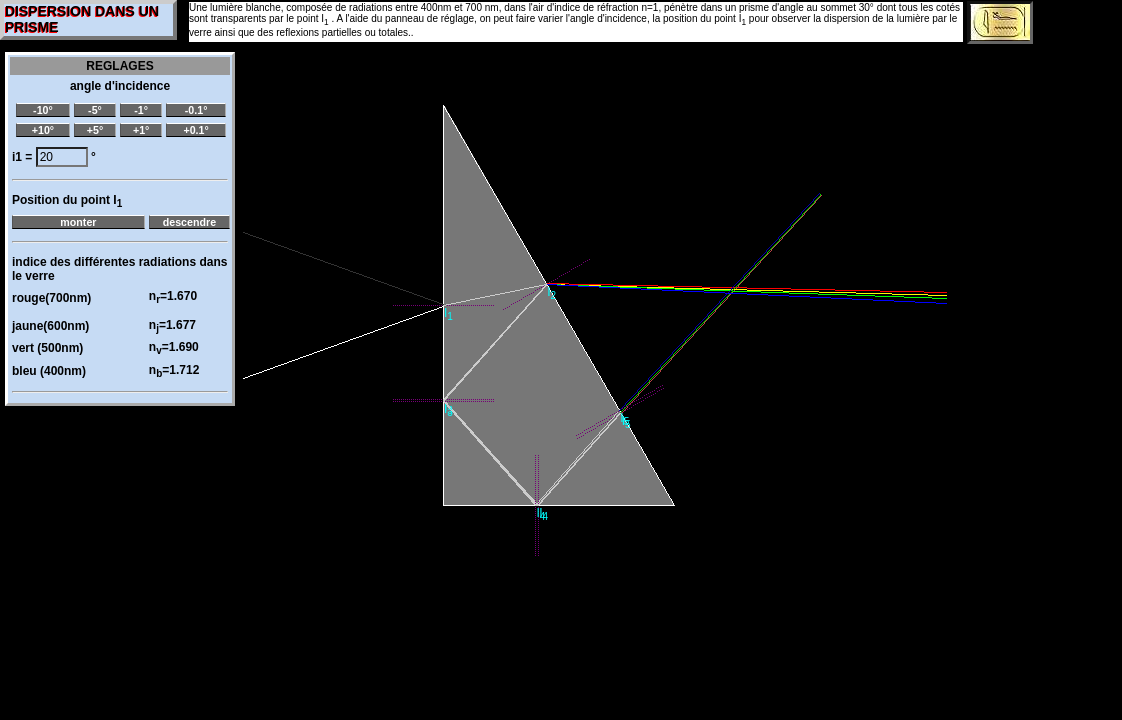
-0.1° (196, 110)
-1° (141, 110)
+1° (141, 130)
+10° (43, 130)
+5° (95, 130)
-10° (43, 110)
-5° (95, 110)
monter (78, 222)
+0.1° (195, 130)
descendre (189, 222)
